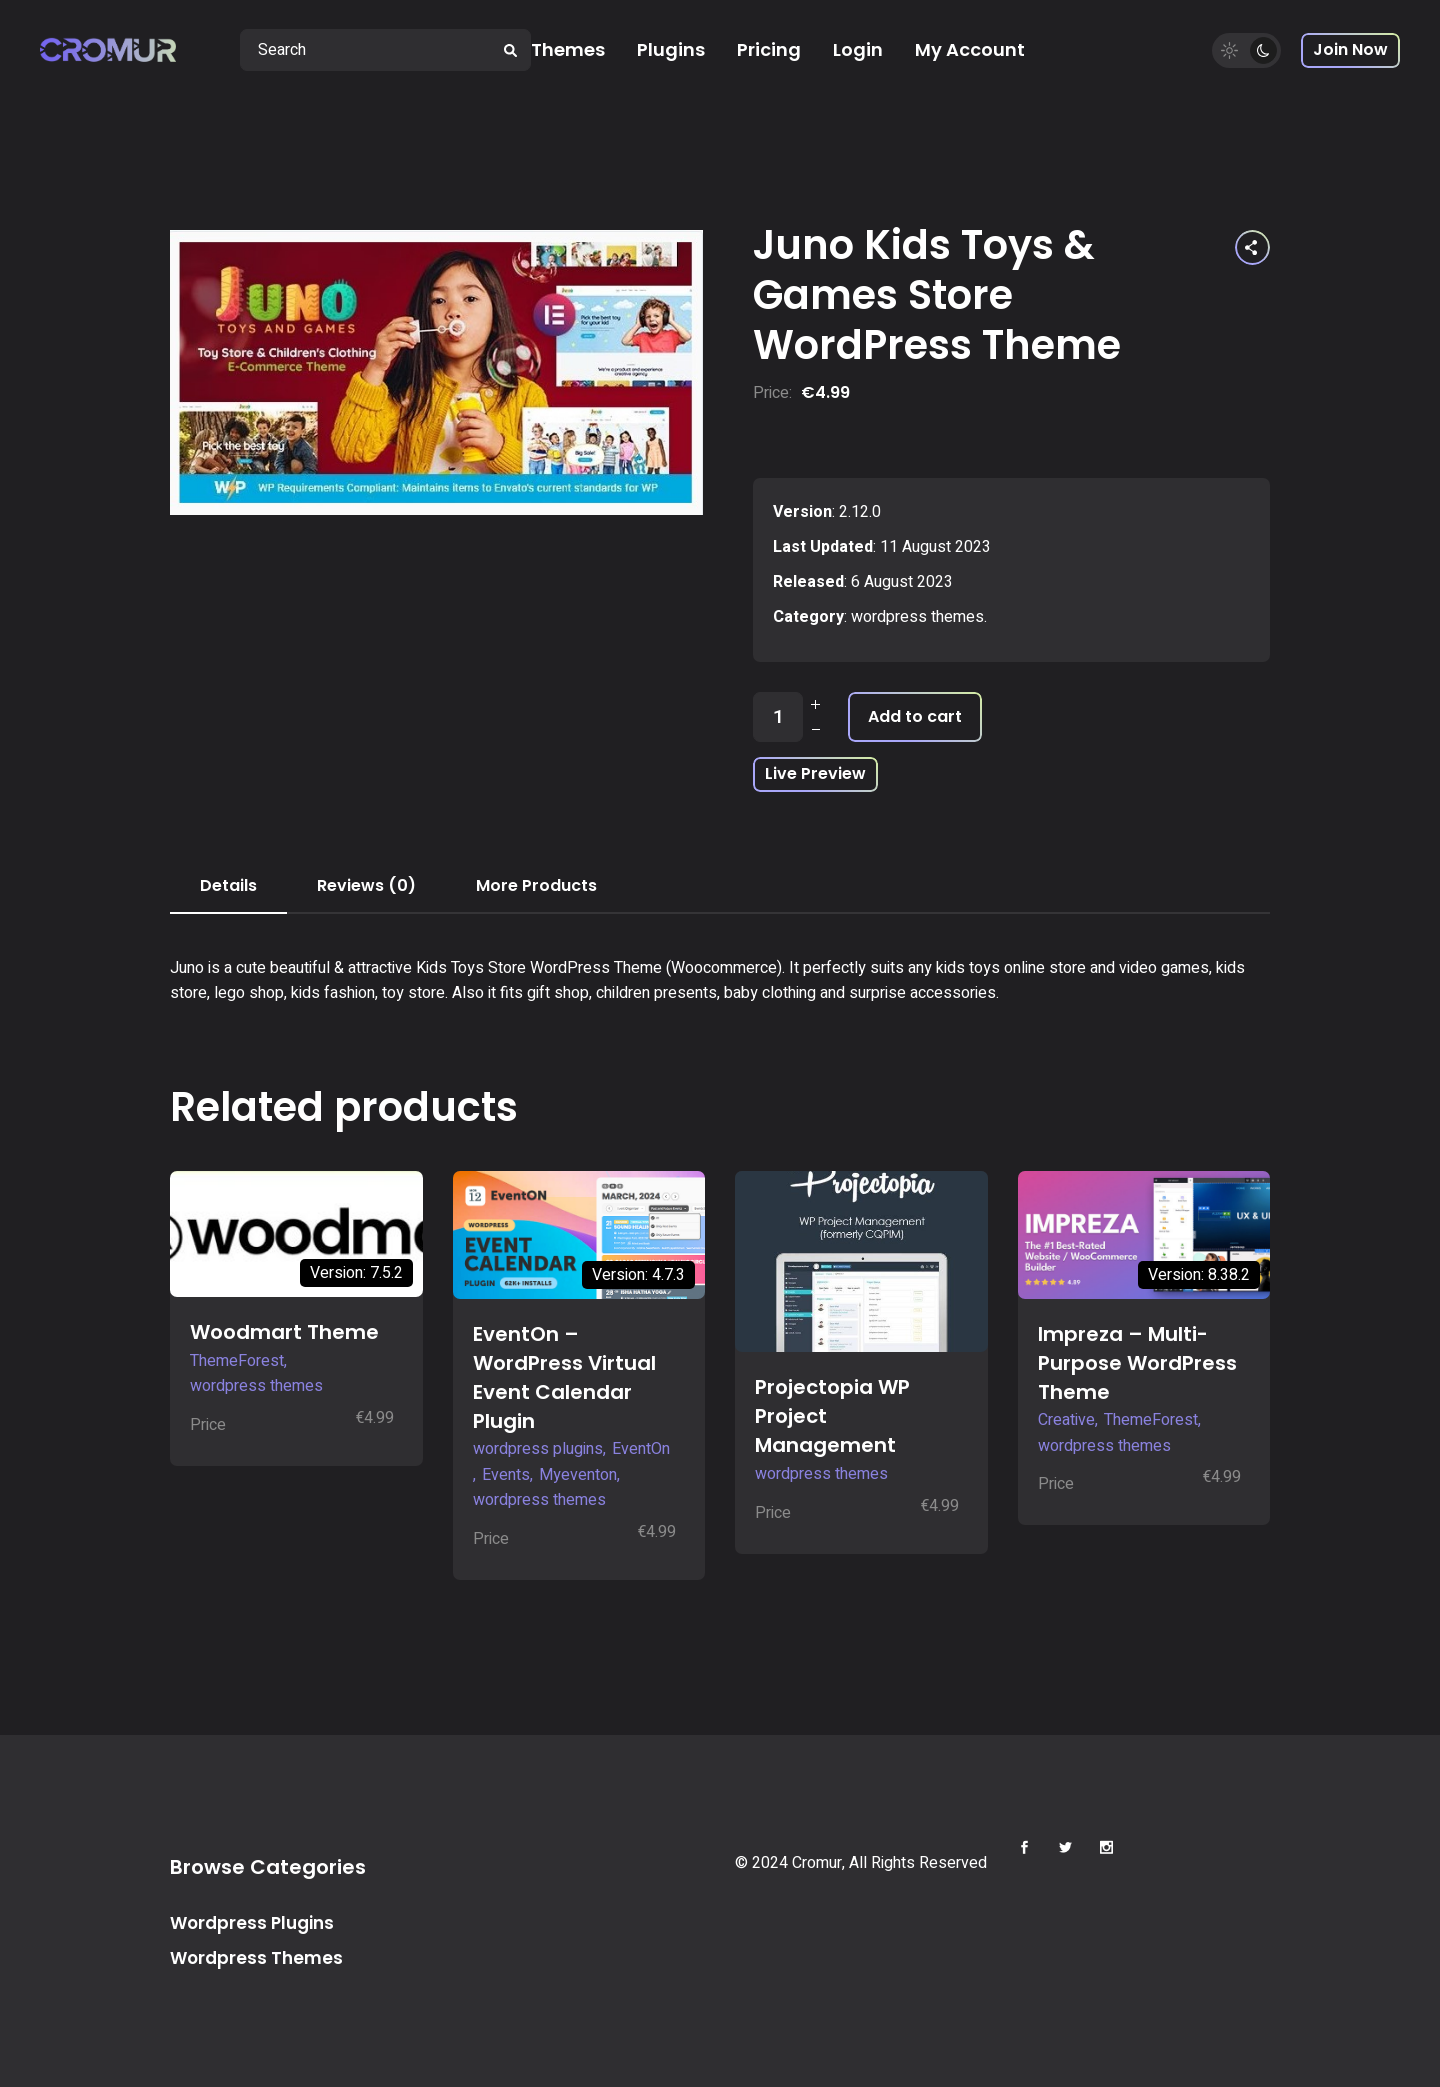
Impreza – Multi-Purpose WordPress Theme (1137, 1363)
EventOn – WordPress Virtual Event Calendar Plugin (564, 1377)
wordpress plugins (538, 1449)
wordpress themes (917, 617)
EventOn (641, 1449)
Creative (1066, 1420)
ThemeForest (237, 1361)
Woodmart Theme (284, 1332)
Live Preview (815, 773)
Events (506, 1475)
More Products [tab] (536, 885)
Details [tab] (228, 885)
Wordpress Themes (256, 1958)
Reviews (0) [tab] (366, 885)
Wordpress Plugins (252, 1923)
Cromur (817, 1863)
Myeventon (578, 1475)
